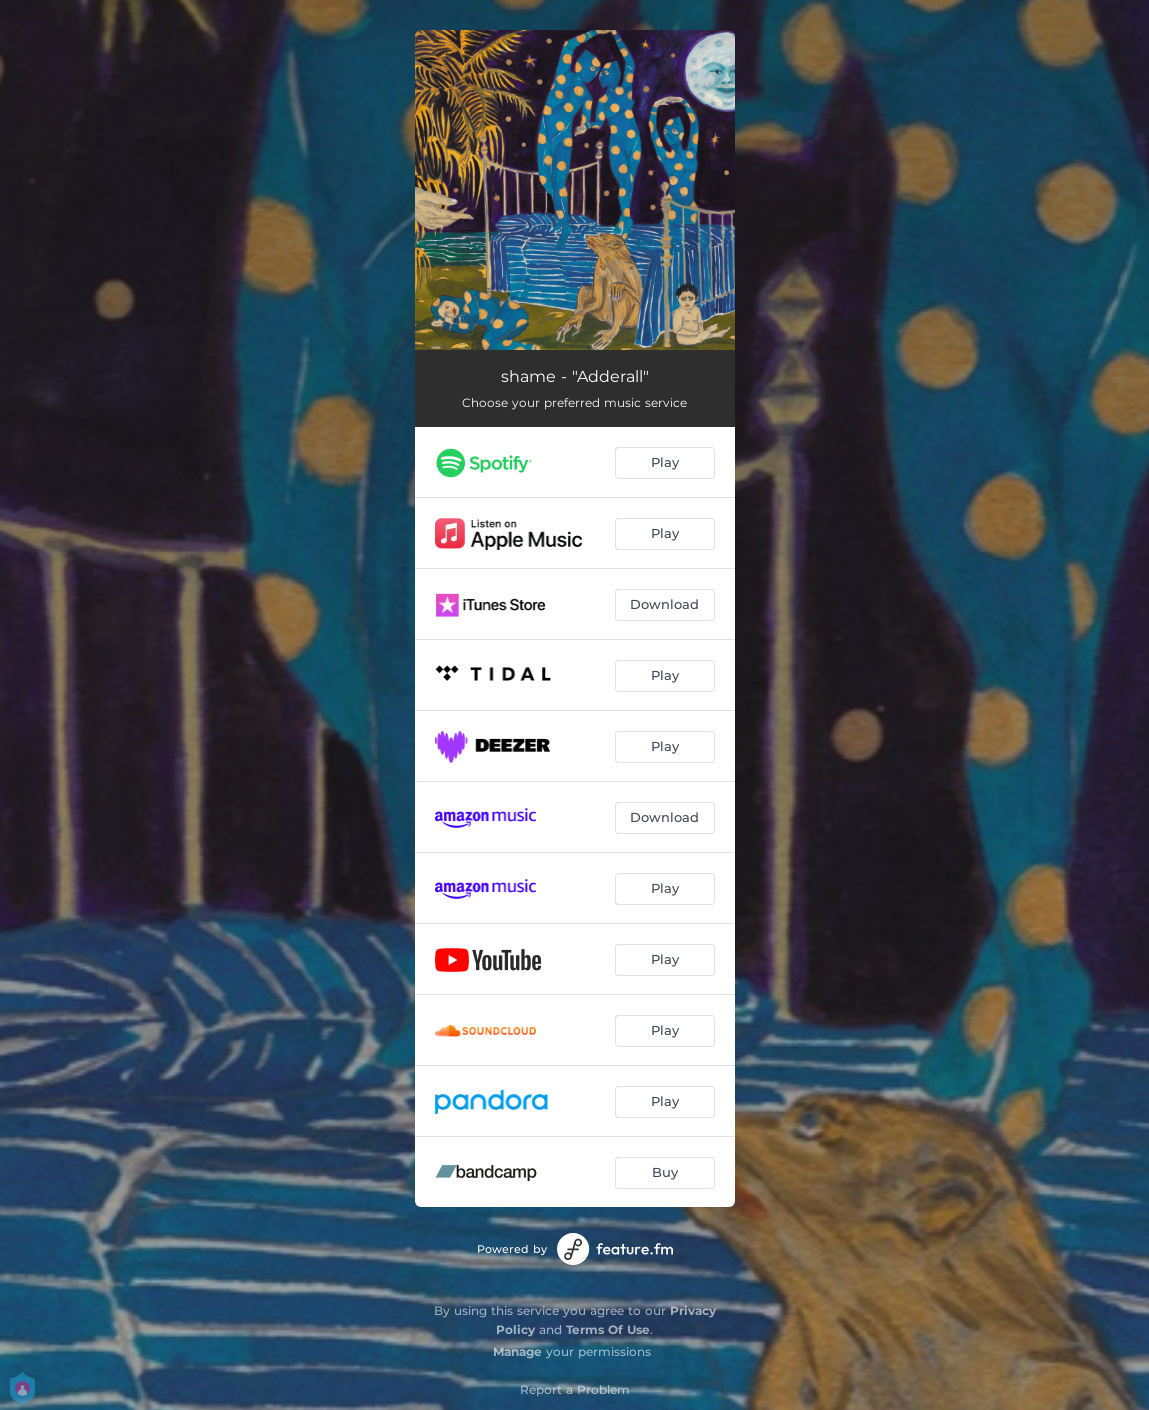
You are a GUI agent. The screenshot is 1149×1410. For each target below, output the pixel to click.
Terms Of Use (608, 1329)
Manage (517, 1351)
